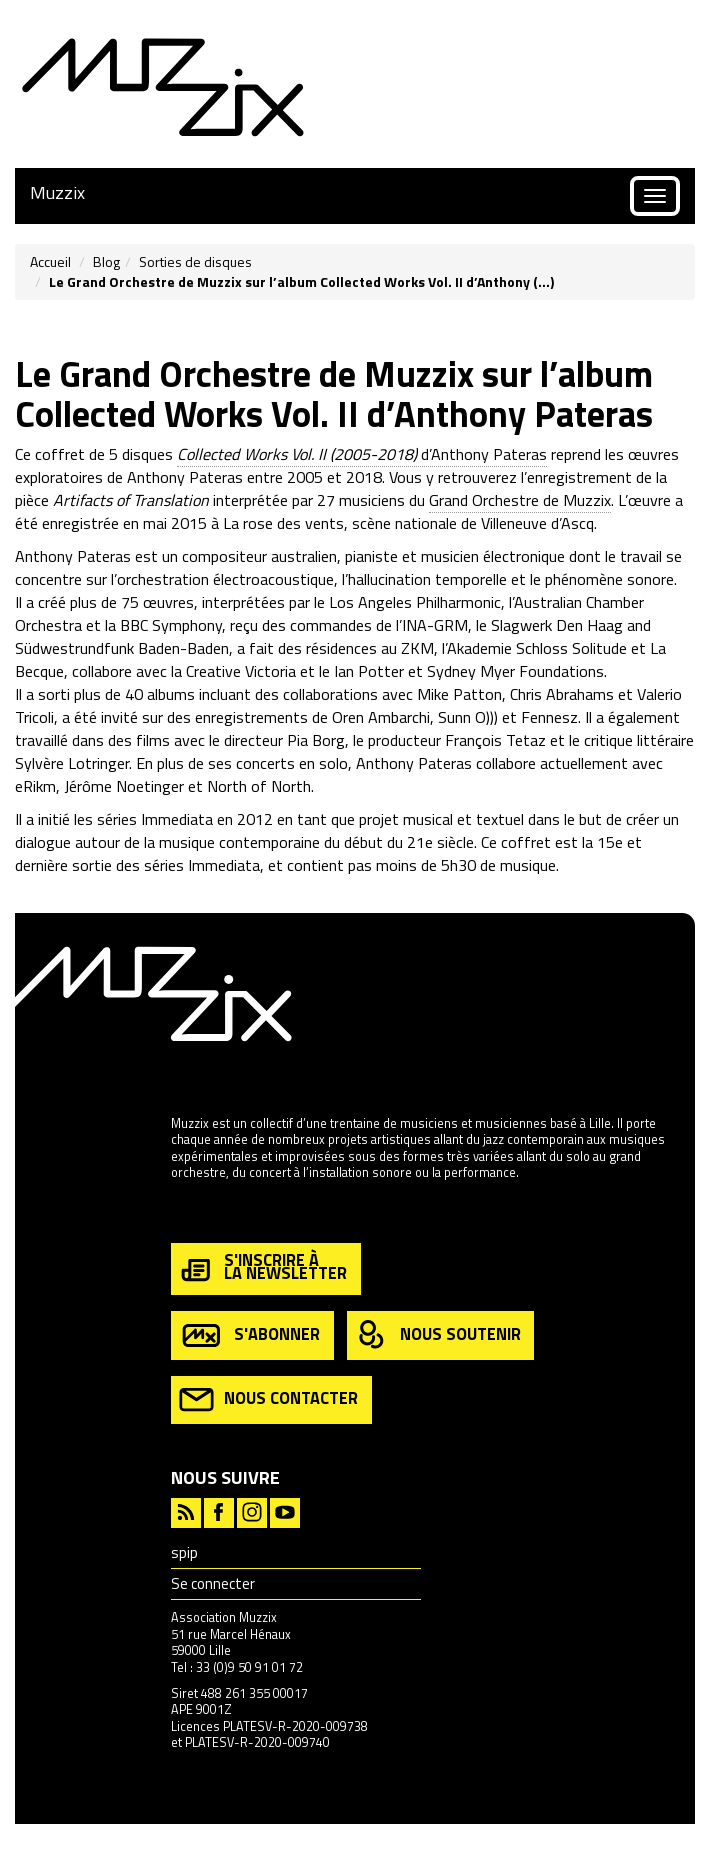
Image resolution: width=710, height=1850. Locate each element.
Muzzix (57, 192)
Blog (106, 261)
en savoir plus (210, 1215)
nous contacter (268, 1399)
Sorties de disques (195, 261)
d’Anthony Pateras (362, 454)
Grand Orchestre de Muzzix (520, 500)
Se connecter (213, 1583)
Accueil (50, 261)
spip (184, 1552)
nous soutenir (438, 1335)
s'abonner (249, 1335)
